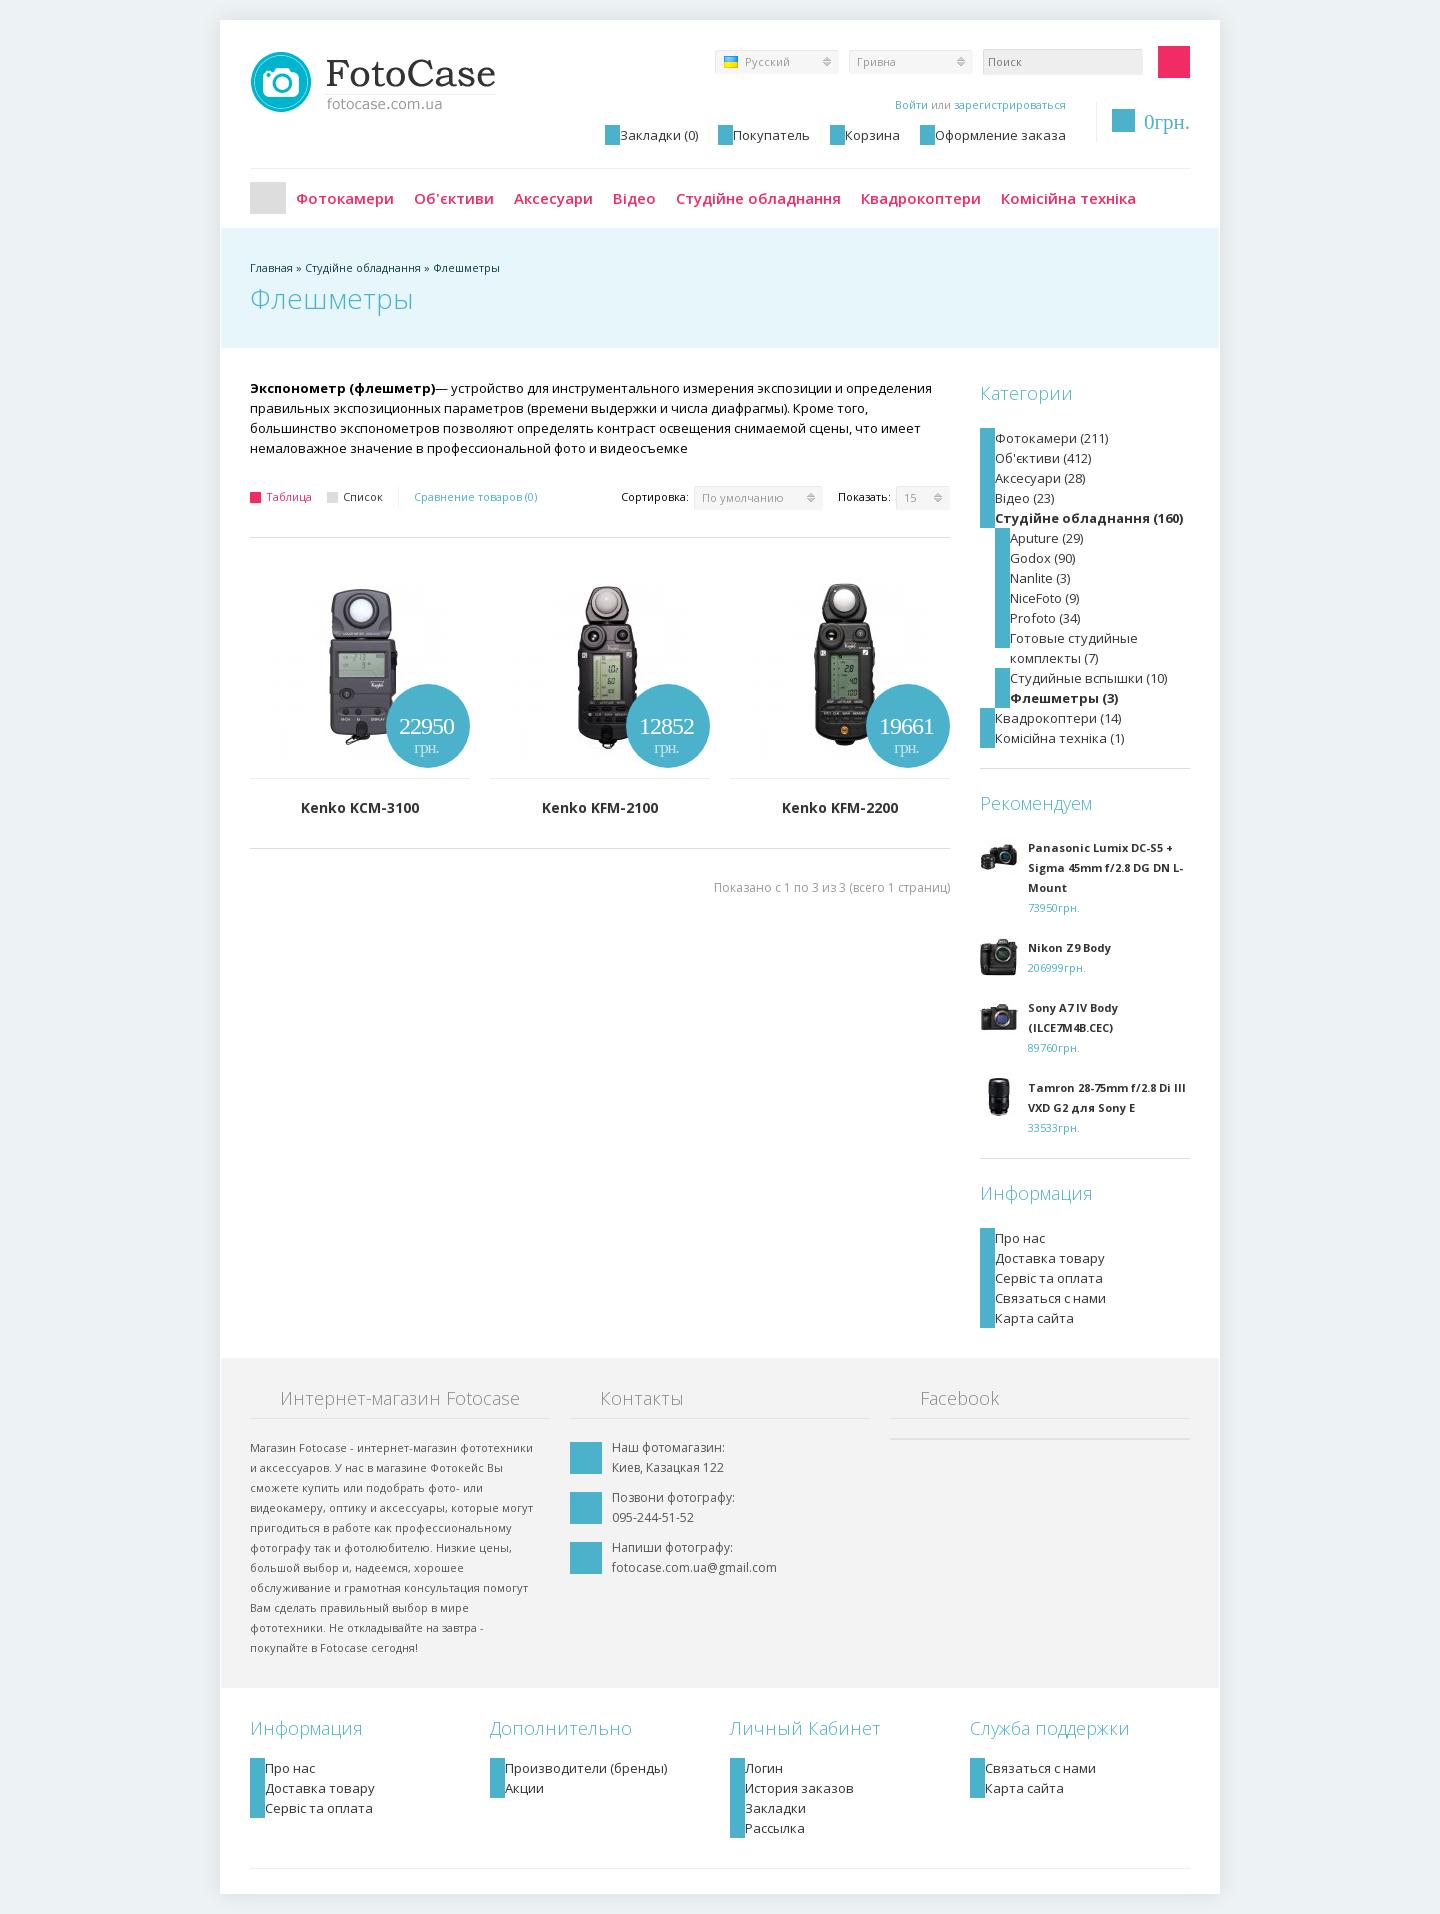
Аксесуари (553, 198)
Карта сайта (1034, 1318)
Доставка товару (1050, 1258)
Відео (634, 198)
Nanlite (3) (1040, 578)
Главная (268, 198)
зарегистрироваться (1010, 104)
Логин (764, 1768)
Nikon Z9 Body (1069, 947)
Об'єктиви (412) (1043, 458)
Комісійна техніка (1068, 198)
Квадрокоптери (921, 198)
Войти (911, 104)
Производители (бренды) (586, 1768)
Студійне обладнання (758, 198)
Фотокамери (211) (1051, 438)
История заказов (799, 1788)
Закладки (775, 1808)
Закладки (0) (659, 135)
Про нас (1020, 1238)
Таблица (281, 496)
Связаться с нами (1050, 1298)
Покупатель (771, 135)
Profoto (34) (1045, 618)
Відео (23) (1024, 498)
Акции (524, 1788)
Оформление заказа (1000, 135)
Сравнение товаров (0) (475, 496)
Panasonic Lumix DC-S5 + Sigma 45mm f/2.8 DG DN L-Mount (1105, 867)
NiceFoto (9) (1044, 598)
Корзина (872, 135)
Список (355, 496)
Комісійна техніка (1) (1059, 738)
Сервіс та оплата (1049, 1278)
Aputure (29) (1046, 538)
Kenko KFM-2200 (840, 807)
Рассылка (775, 1828)
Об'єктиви (454, 198)
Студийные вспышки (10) (1088, 678)
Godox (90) (1042, 558)
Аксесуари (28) (1040, 478)
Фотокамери (345, 198)
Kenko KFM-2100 (600, 807)
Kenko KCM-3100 (360, 807)
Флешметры (466, 267)
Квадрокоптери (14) (1058, 718)
